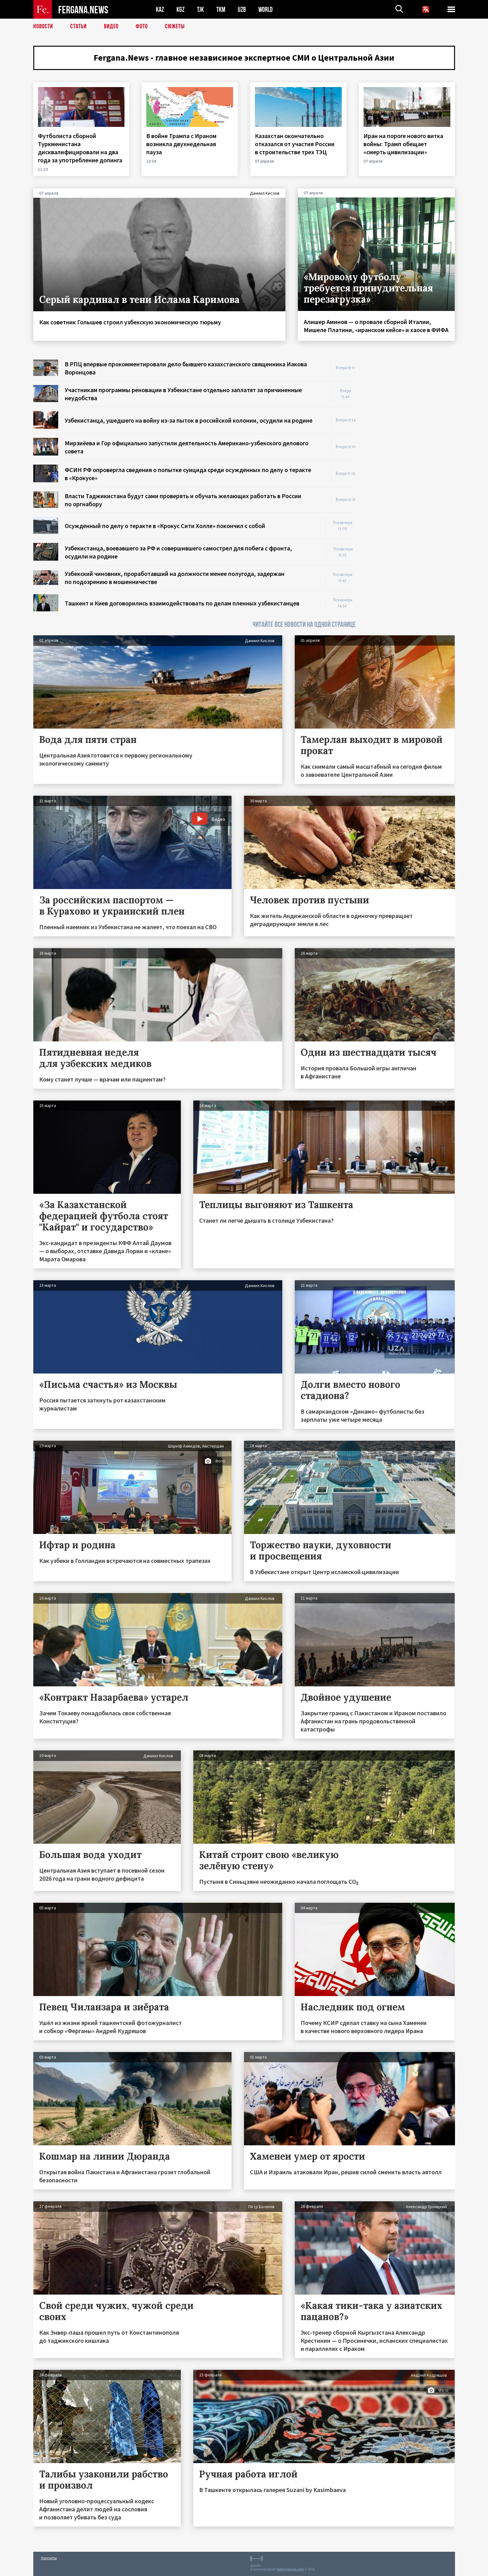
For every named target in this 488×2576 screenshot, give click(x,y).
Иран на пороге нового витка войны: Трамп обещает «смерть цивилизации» (403, 144)
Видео (111, 26)
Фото (142, 26)
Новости (43, 26)
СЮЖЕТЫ (175, 26)
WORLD (265, 9)
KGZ (180, 9)
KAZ (160, 9)
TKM (220, 9)
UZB (242, 9)
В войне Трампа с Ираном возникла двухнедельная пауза (181, 144)
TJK (200, 9)
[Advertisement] (411, 452)
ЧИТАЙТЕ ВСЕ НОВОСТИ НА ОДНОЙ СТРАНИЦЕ (304, 624)
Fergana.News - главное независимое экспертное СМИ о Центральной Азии (244, 57)
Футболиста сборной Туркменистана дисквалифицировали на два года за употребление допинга (81, 148)
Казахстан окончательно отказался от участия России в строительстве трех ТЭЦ (295, 144)
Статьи (78, 26)
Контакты (49, 2557)
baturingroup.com (290, 2569)
